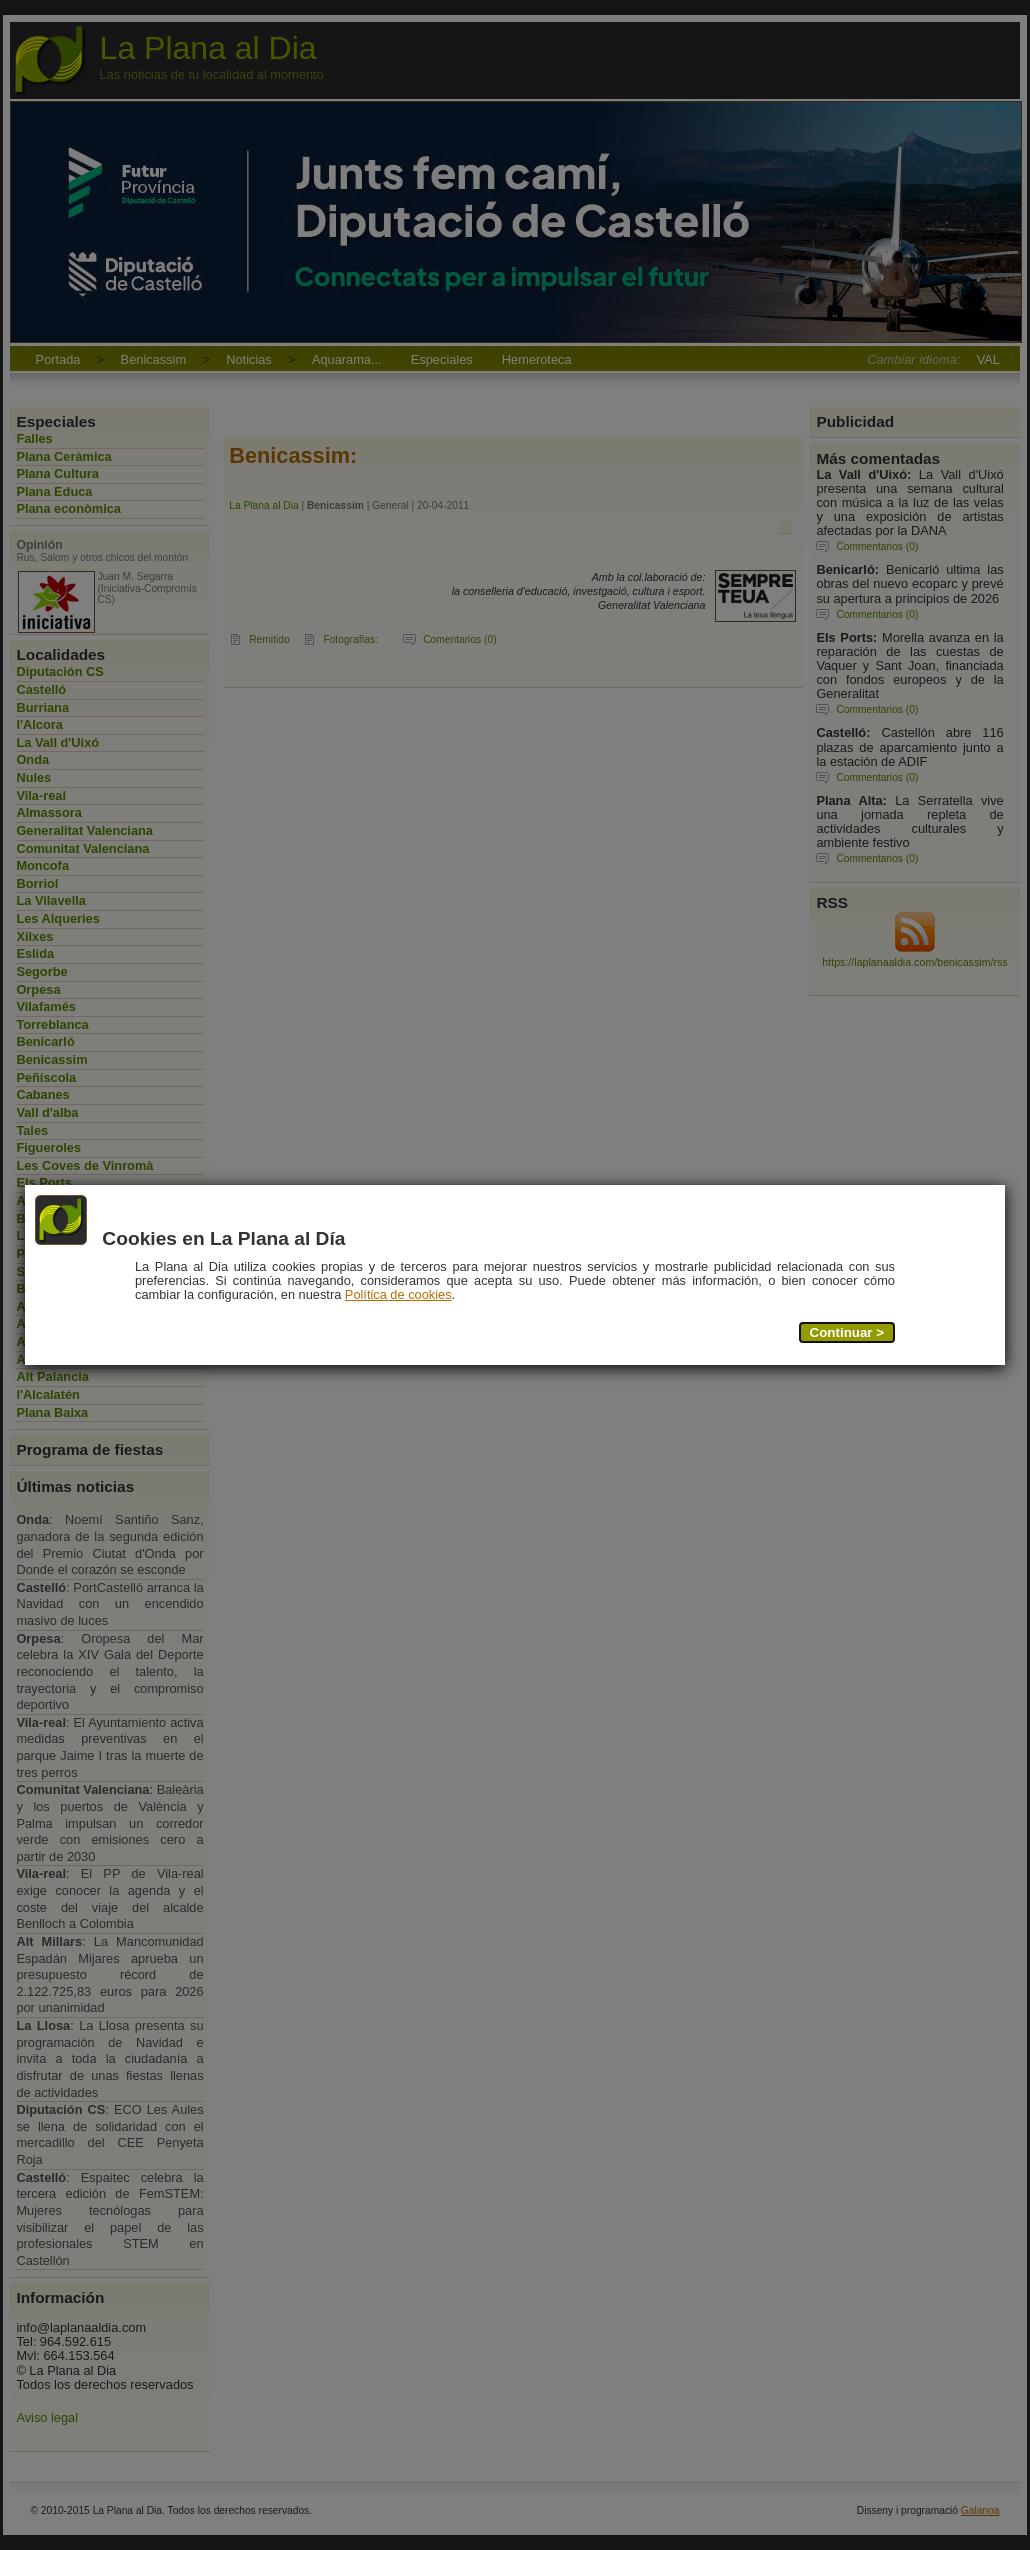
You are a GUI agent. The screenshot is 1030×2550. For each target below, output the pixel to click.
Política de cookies (398, 1294)
